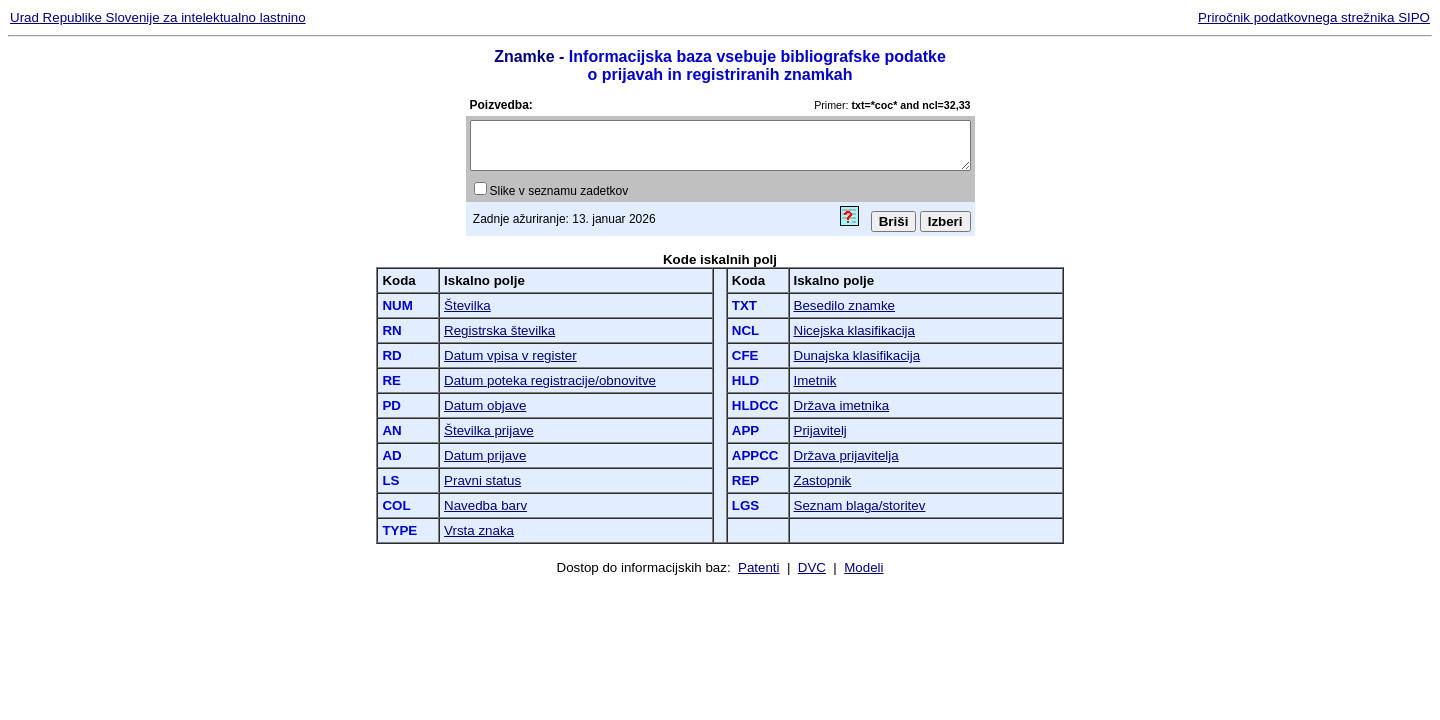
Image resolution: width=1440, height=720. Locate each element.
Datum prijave (485, 455)
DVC (812, 567)
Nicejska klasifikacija (854, 330)
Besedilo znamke (845, 305)
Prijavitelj (820, 430)
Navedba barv (485, 505)
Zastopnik (823, 480)
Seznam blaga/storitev (860, 505)
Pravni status (482, 480)
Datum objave (485, 405)
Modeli (863, 567)
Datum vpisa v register (510, 355)
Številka (467, 305)
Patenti (759, 567)
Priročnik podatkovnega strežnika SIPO (1314, 17)
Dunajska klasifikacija (857, 355)
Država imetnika (842, 405)
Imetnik (815, 380)
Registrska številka (499, 330)
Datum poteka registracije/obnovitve (550, 380)
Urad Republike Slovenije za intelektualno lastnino (158, 17)
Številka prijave (489, 430)
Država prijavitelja (846, 455)
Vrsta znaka (479, 530)
